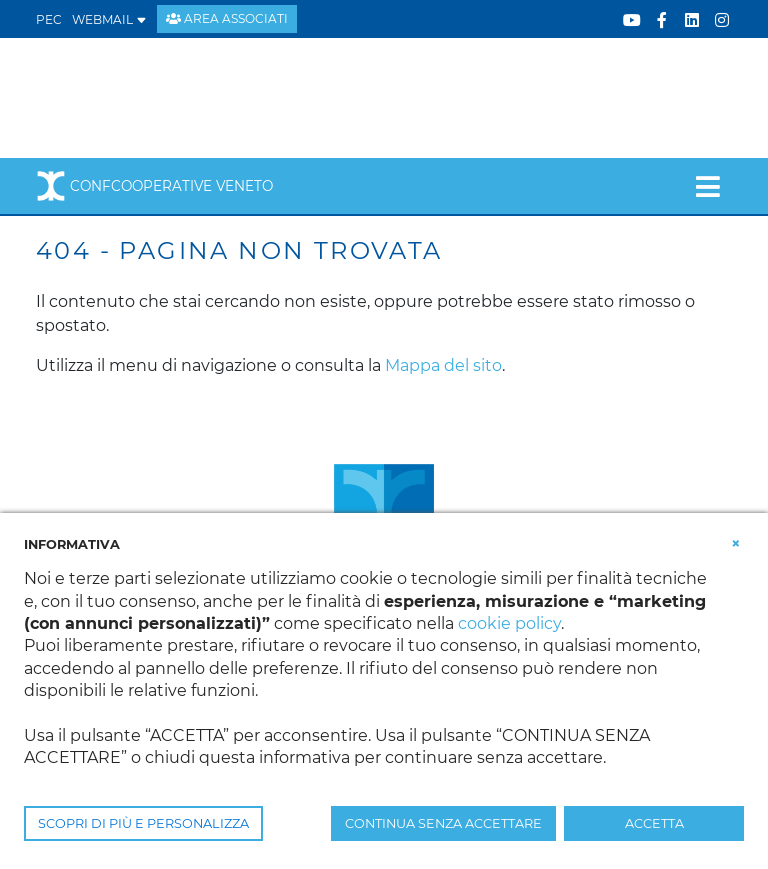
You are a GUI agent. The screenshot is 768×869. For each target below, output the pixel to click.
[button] (736, 543)
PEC (49, 19)
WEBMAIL (109, 19)
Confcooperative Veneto (154, 186)
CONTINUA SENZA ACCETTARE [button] (443, 823)
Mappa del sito (443, 365)
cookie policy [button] (509, 623)
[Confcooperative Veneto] (197, 96)
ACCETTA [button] (654, 823)
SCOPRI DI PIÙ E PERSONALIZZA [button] (143, 823)
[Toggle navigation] (707, 186)
